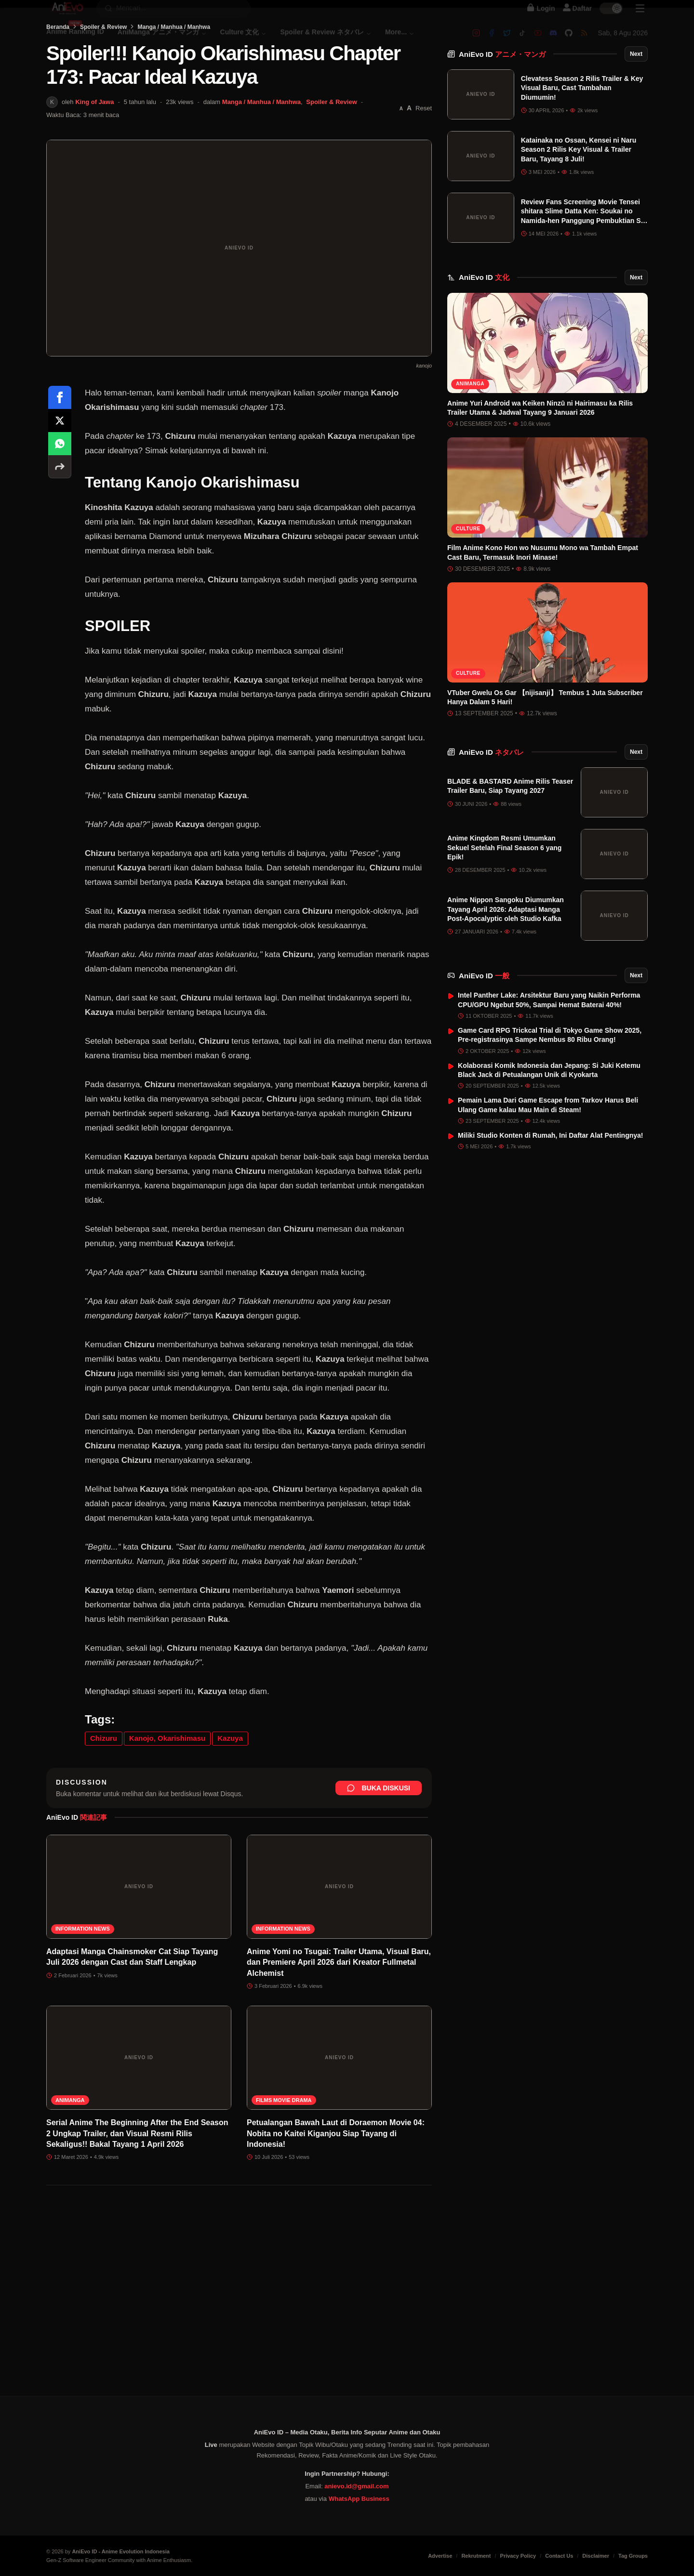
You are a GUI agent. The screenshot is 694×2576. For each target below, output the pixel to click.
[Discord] (553, 42)
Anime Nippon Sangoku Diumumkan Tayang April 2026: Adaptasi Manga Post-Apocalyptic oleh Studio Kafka (505, 933)
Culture (468, 552)
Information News (82, 1977)
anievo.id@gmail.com (356, 2486)
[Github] (569, 42)
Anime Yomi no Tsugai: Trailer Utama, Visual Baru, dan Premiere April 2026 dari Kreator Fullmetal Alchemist (339, 2011)
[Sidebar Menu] (640, 17)
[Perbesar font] (409, 157)
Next (636, 77)
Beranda (57, 75)
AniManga (70, 2149)
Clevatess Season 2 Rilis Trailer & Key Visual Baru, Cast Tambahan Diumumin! (582, 111)
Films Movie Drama (284, 2149)
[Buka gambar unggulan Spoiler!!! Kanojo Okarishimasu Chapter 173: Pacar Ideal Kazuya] (239, 296)
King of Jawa (94, 150)
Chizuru (103, 1787)
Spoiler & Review (103, 75)
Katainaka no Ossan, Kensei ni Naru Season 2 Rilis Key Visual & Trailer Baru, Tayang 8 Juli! (579, 173)
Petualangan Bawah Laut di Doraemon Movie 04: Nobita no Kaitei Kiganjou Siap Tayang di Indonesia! (336, 2182)
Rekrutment (476, 2556)
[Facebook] (491, 42)
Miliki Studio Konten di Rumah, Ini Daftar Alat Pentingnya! (550, 1159)
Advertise (440, 2556)
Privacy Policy (518, 2556)
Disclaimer (595, 2556)
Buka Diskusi (378, 1836)
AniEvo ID (502, 77)
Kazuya (230, 1787)
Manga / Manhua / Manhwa (173, 75)
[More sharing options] (59, 515)
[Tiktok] (522, 42)
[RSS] (584, 42)
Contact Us (559, 2556)
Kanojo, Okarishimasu (167, 1787)
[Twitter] (507, 42)
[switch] (611, 17)
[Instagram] (476, 42)
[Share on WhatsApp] (59, 492)
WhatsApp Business (359, 2498)
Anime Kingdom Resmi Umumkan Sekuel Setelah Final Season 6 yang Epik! (504, 871)
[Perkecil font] (401, 157)
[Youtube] (538, 42)
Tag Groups (633, 2556)
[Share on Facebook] (59, 446)
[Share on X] (59, 469)
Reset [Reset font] (423, 156)
